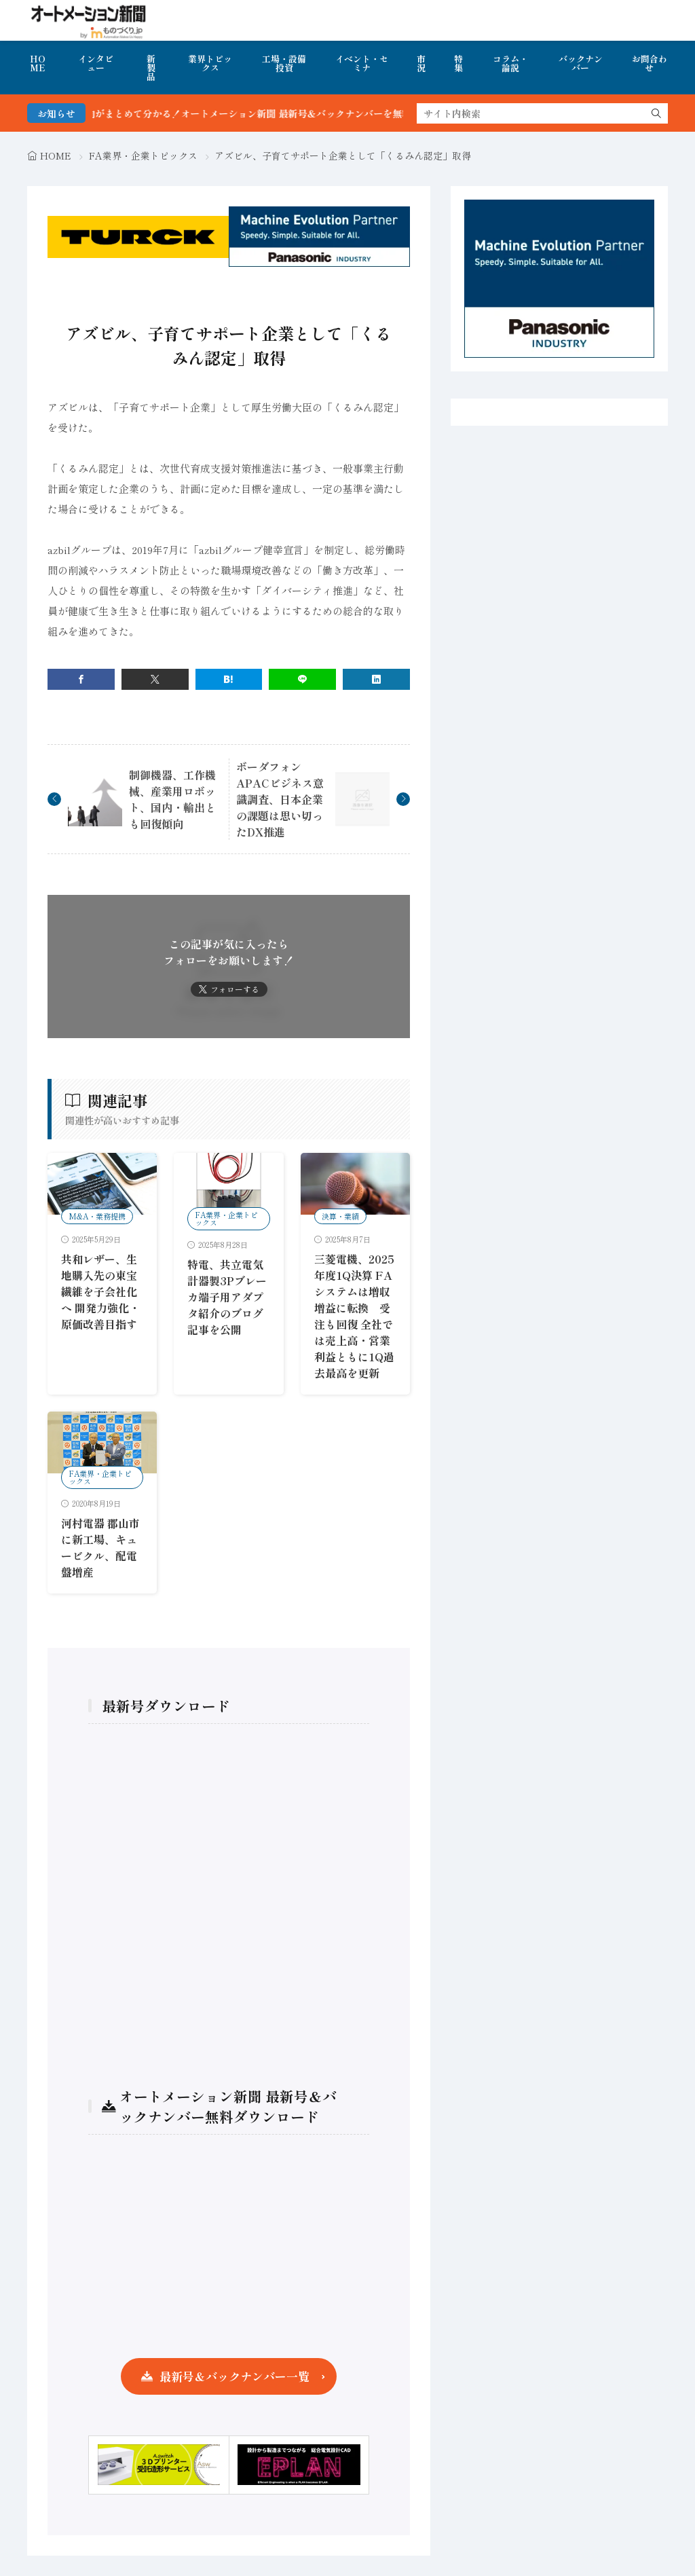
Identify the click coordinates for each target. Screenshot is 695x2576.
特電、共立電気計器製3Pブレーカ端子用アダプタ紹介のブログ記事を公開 (227, 1297)
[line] (302, 679)
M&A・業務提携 (97, 1216)
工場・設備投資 (284, 63)
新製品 (151, 67)
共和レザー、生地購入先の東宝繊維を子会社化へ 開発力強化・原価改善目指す (100, 1291)
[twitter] (155, 679)
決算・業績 (340, 1216)
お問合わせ (649, 63)
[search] (656, 113)
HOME (37, 63)
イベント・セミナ (361, 63)
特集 (458, 63)
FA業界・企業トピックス (143, 155)
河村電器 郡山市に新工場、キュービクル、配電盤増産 (100, 1547)
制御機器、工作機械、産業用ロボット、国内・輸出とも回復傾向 (172, 799)
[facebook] (81, 679)
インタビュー (95, 63)
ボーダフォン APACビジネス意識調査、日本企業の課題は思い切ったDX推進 (280, 799)
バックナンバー (581, 63)
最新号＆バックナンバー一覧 (234, 2376)
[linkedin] (376, 679)
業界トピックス (210, 63)
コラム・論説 (510, 63)
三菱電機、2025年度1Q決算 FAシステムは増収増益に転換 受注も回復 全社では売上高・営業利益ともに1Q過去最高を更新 (354, 1316)
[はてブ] (229, 679)
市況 (421, 63)
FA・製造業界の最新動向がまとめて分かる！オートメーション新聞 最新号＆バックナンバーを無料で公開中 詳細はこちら (269, 113)
